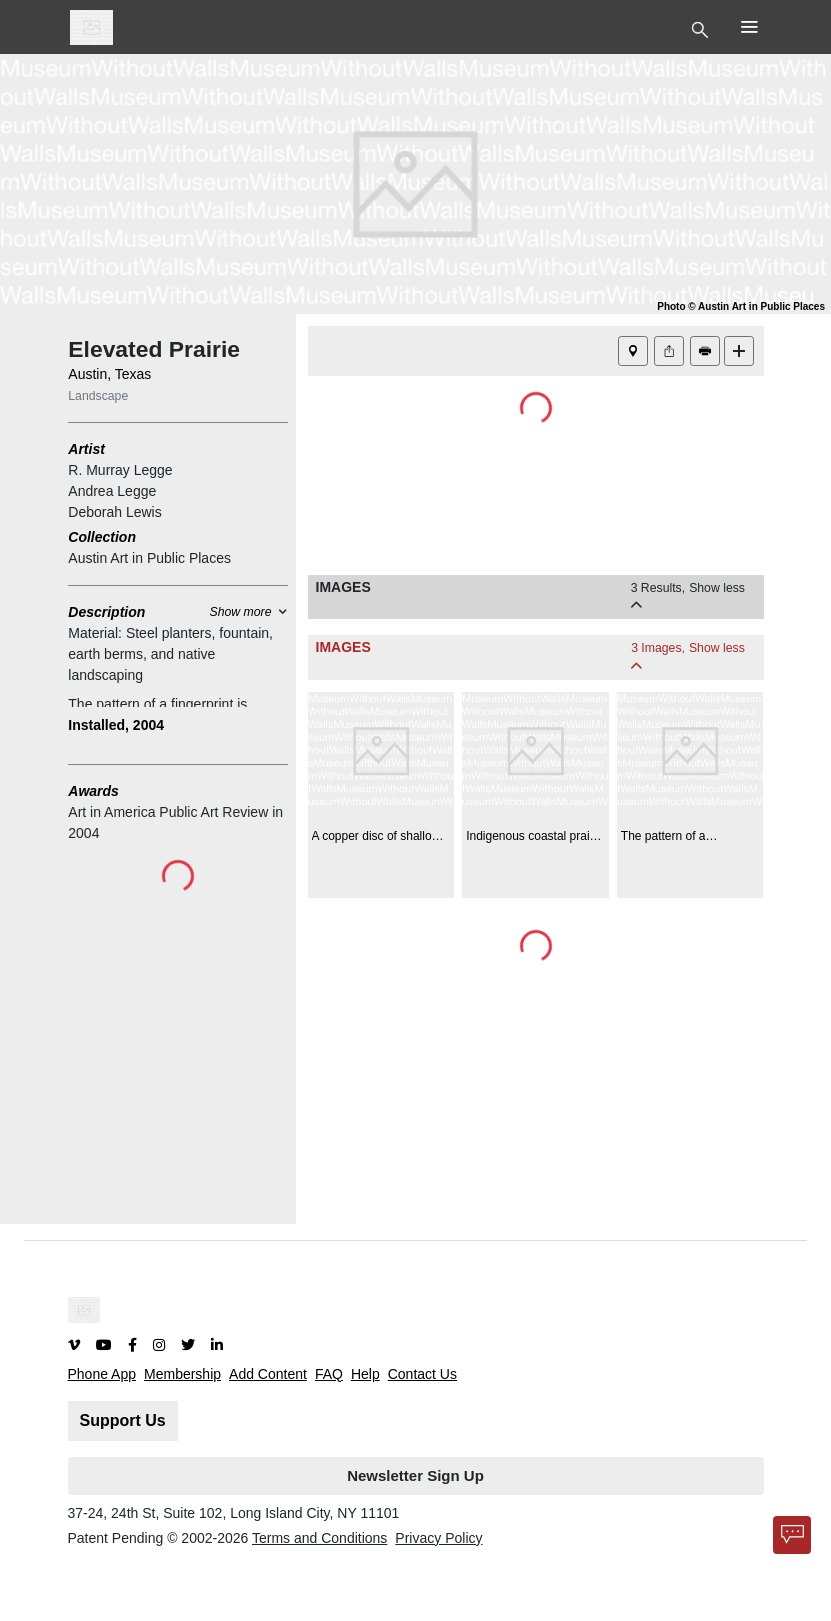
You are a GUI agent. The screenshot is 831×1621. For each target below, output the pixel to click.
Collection (102, 537)
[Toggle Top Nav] (702, 28)
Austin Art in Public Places (149, 558)
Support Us (123, 1420)
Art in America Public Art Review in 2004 (175, 822)
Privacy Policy (438, 1538)
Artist (86, 449)
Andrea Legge (112, 491)
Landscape (98, 396)
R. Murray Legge (120, 470)
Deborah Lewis (114, 512)
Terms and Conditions (319, 1538)
